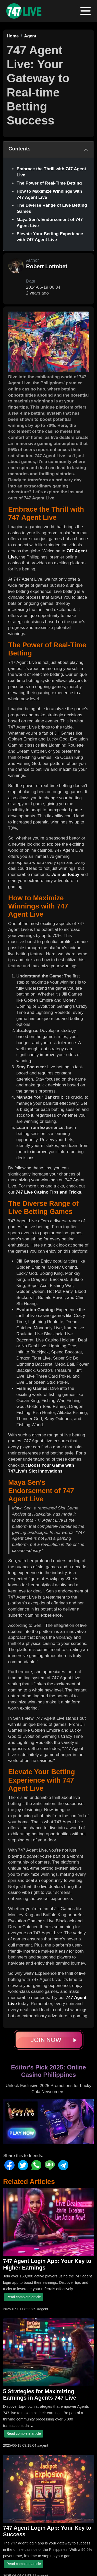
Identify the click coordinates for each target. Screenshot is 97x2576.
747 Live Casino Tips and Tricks (48, 1192)
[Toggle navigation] (85, 11)
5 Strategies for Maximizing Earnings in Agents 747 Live (39, 2394)
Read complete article (23, 2297)
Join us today (65, 874)
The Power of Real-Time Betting (49, 183)
